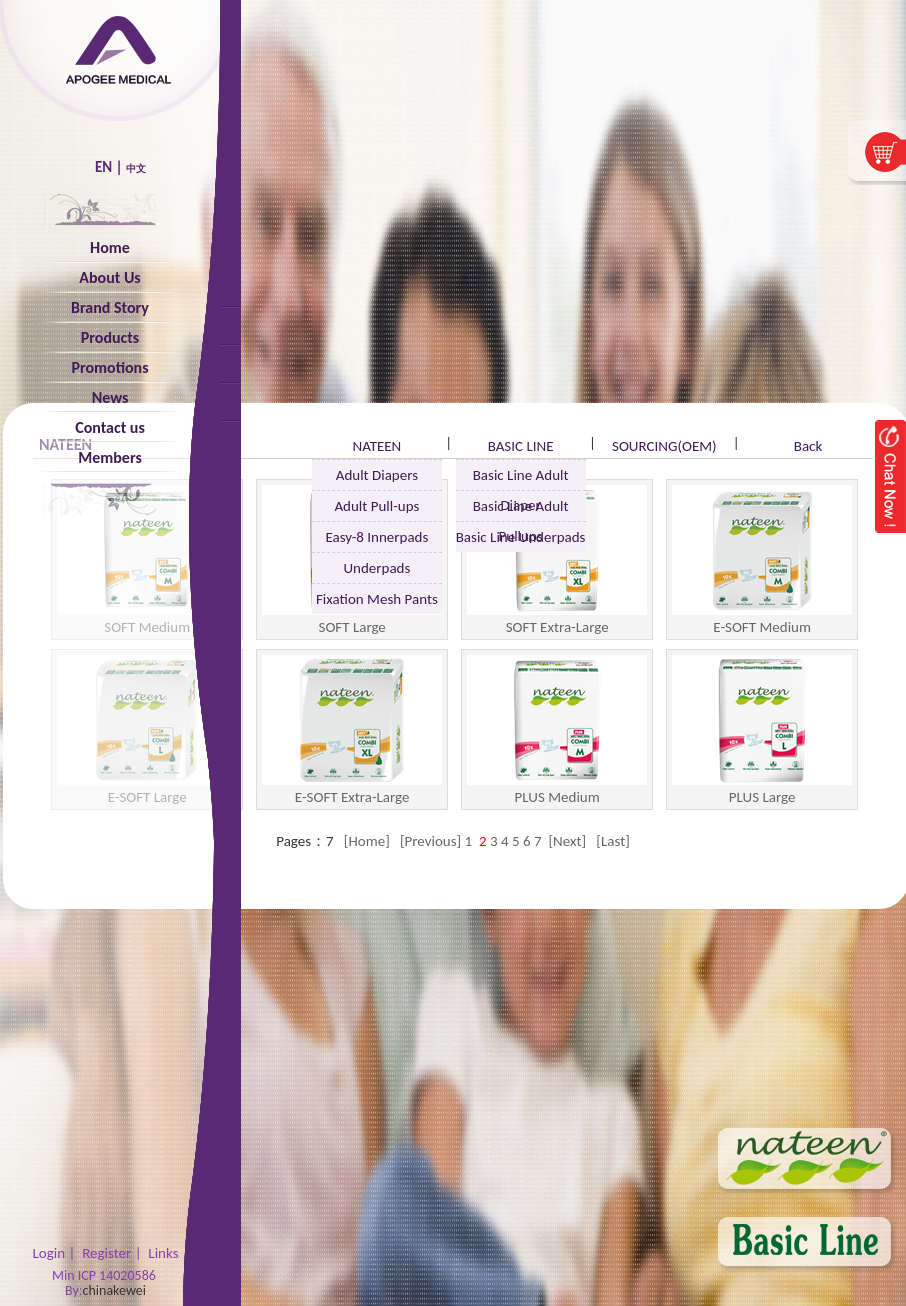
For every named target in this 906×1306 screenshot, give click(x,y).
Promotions (109, 367)
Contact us (110, 427)
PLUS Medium (557, 730)
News (110, 397)
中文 (136, 168)
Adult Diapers (377, 475)
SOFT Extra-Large (557, 560)
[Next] (567, 841)
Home (110, 247)
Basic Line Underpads (521, 537)
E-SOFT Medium (762, 560)
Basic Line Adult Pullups (521, 509)
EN (103, 167)
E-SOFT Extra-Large (352, 730)
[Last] (612, 841)
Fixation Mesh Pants (377, 599)
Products (110, 337)
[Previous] (432, 841)
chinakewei (114, 1290)
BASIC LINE (521, 446)
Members (110, 457)
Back (808, 446)
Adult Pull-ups (376, 506)
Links (163, 1253)
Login (48, 1253)
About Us (109, 277)
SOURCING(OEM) (664, 446)
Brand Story (110, 307)
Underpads (376, 568)
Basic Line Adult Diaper (521, 478)
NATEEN (376, 446)
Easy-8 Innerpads (376, 537)
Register (106, 1253)
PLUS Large (762, 730)
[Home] (368, 841)
